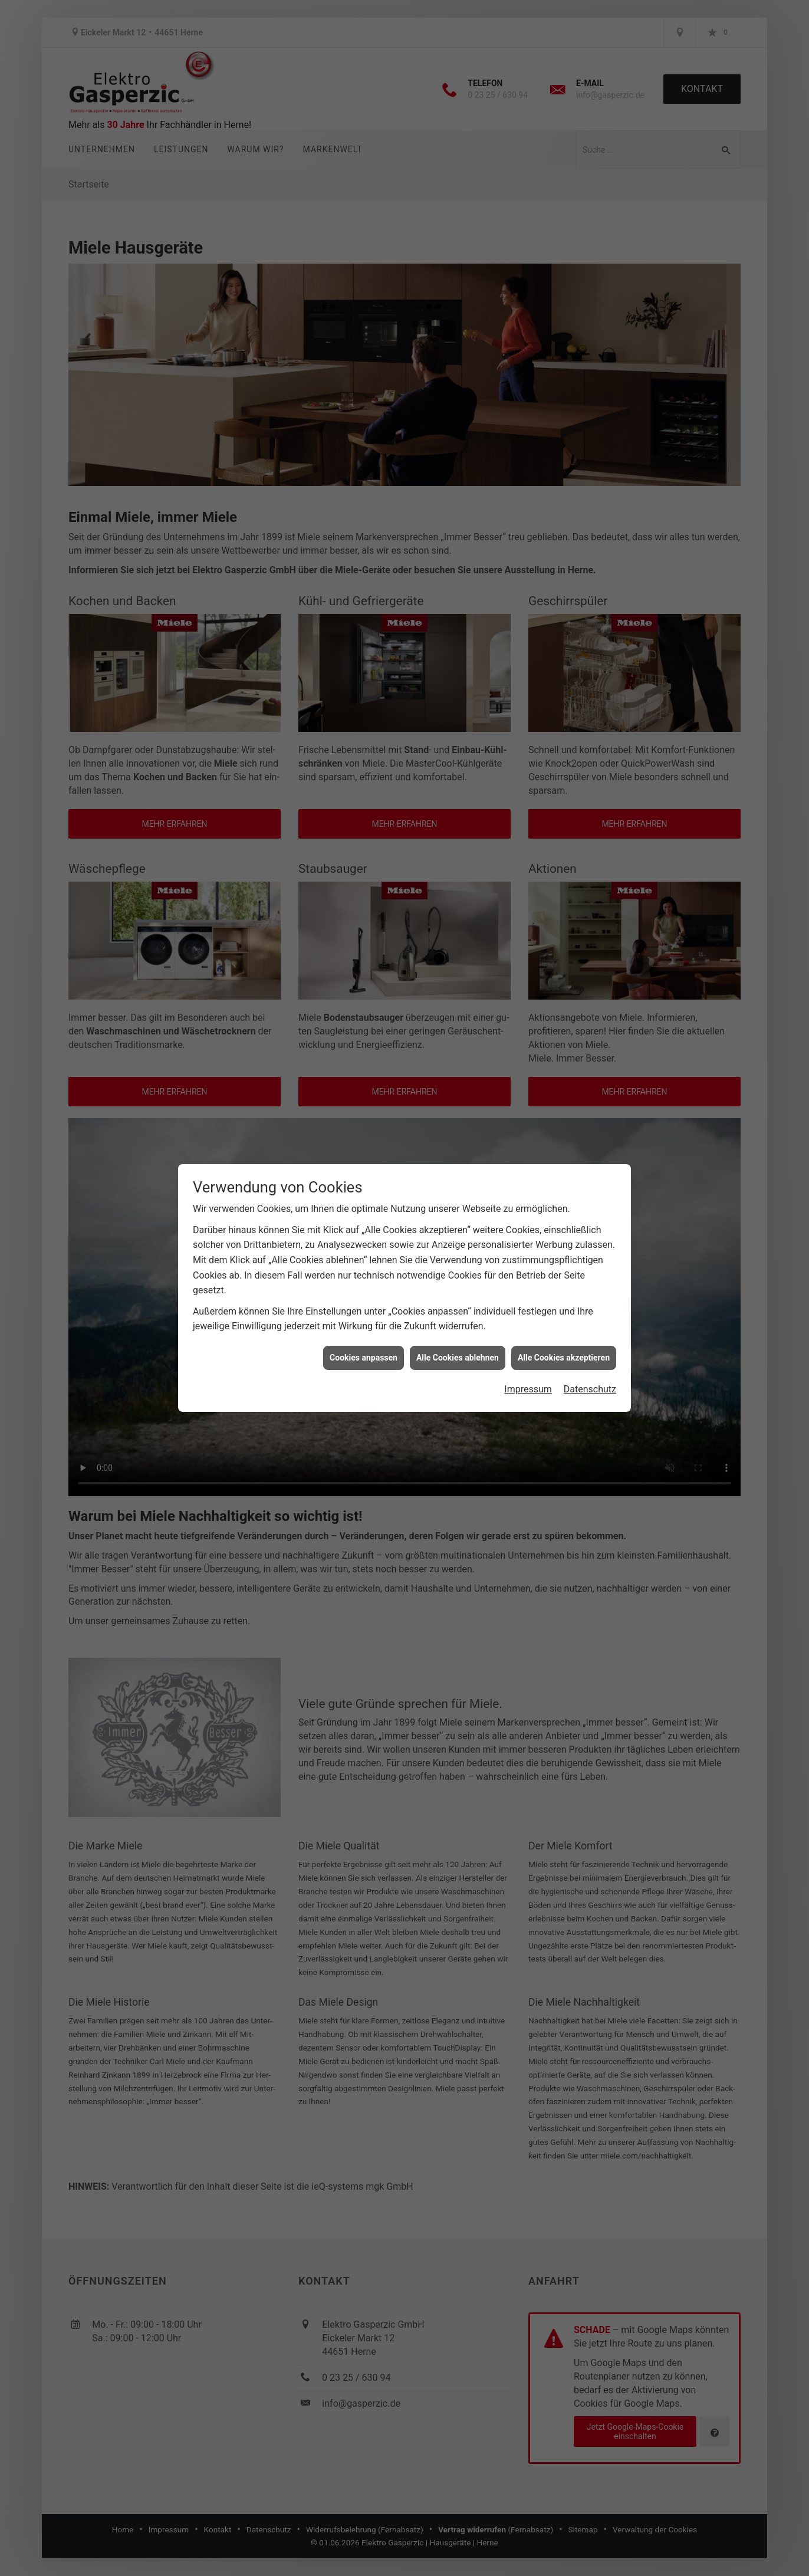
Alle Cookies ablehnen (457, 1357)
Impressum (528, 1389)
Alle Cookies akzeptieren (564, 1357)
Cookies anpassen (363, 1357)
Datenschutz (590, 1389)
